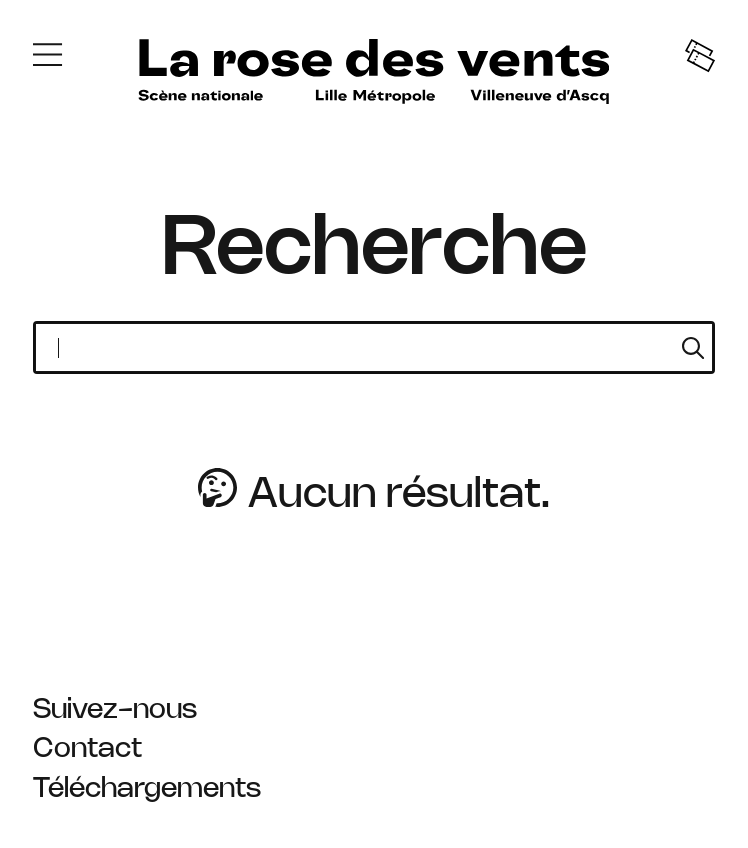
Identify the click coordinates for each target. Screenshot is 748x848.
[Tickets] (700, 58)
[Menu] (47, 58)
